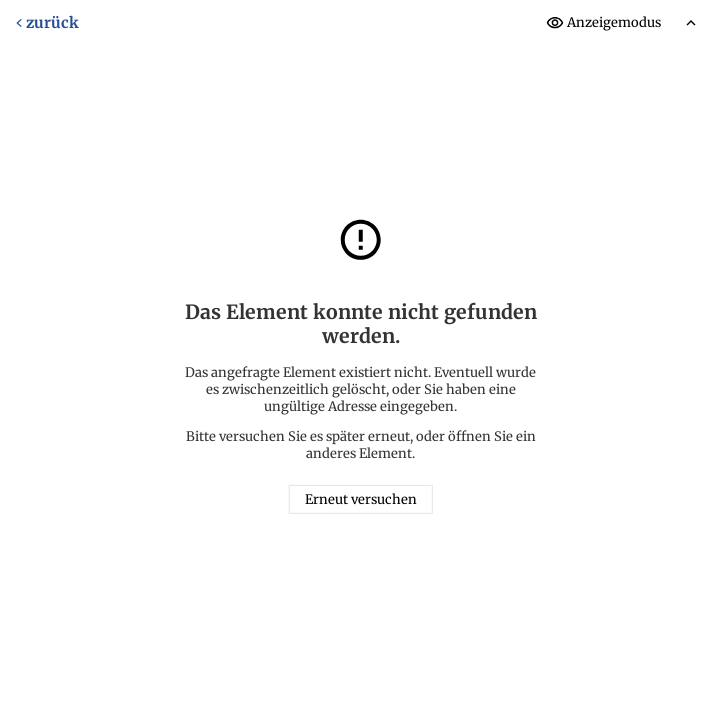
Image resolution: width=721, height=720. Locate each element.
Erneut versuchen (361, 499)
